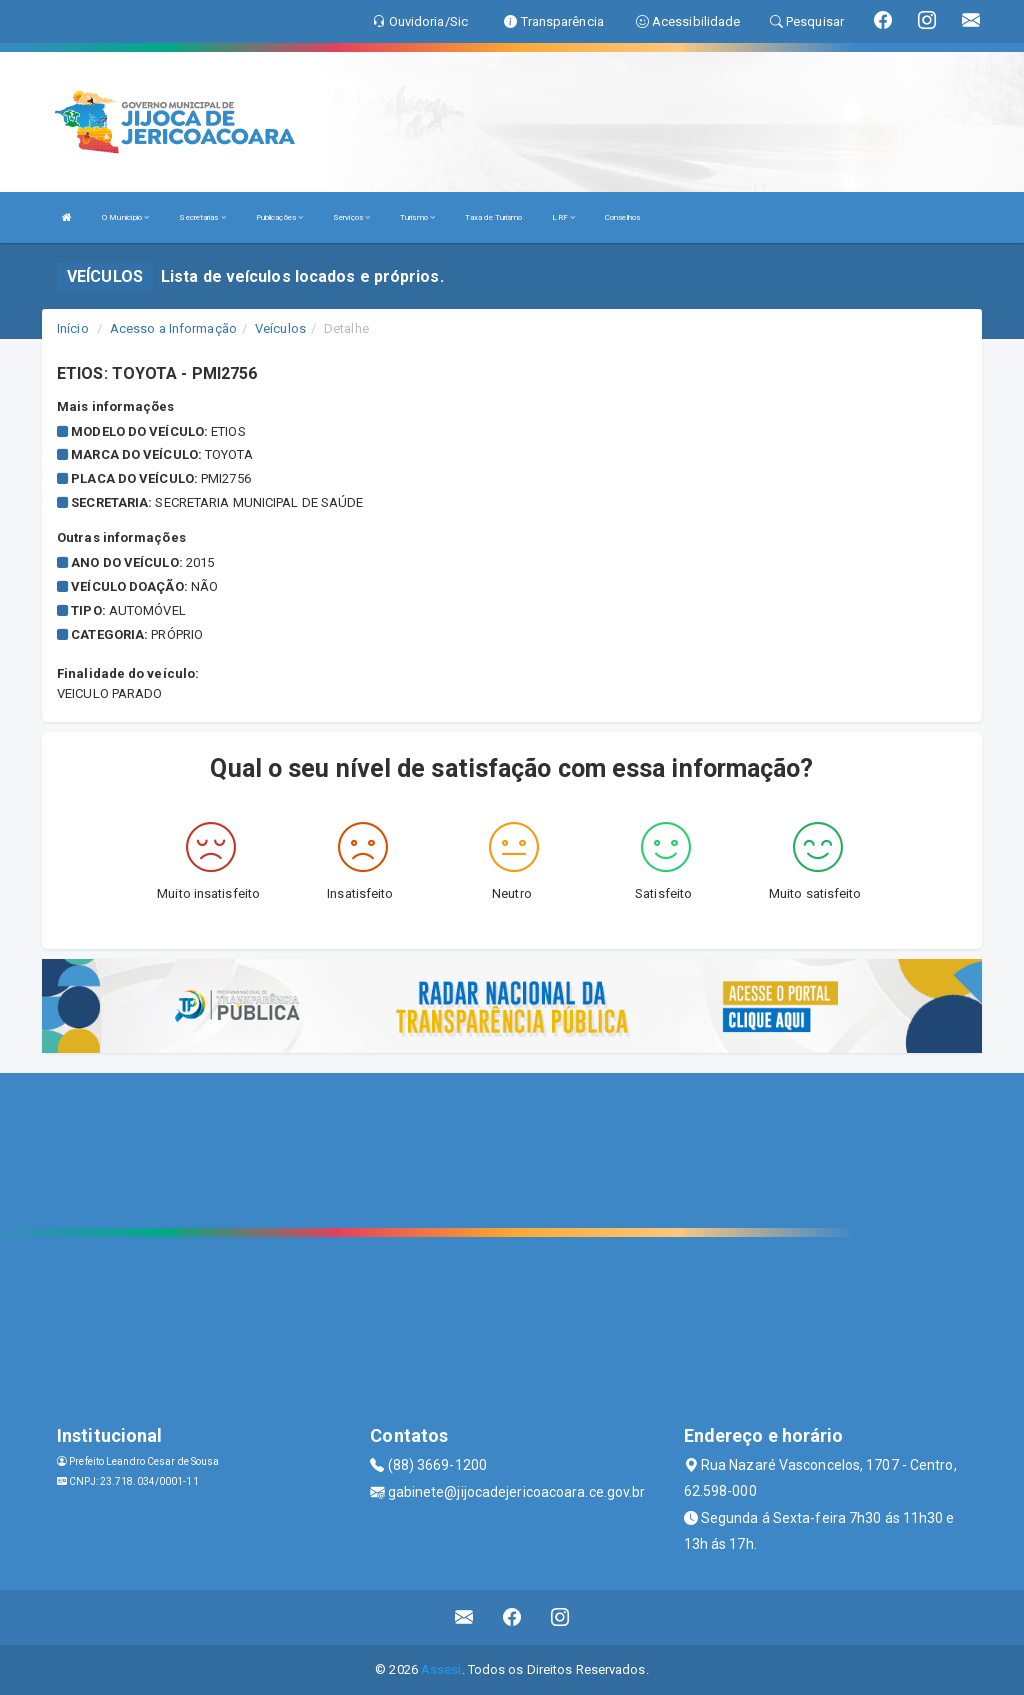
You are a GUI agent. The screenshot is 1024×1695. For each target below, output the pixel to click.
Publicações (279, 217)
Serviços (351, 217)
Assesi (441, 1669)
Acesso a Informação (173, 328)
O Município (125, 217)
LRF (563, 217)
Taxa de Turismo (494, 217)
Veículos (280, 328)
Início (73, 328)
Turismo (417, 217)
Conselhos (622, 217)
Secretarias (202, 217)
